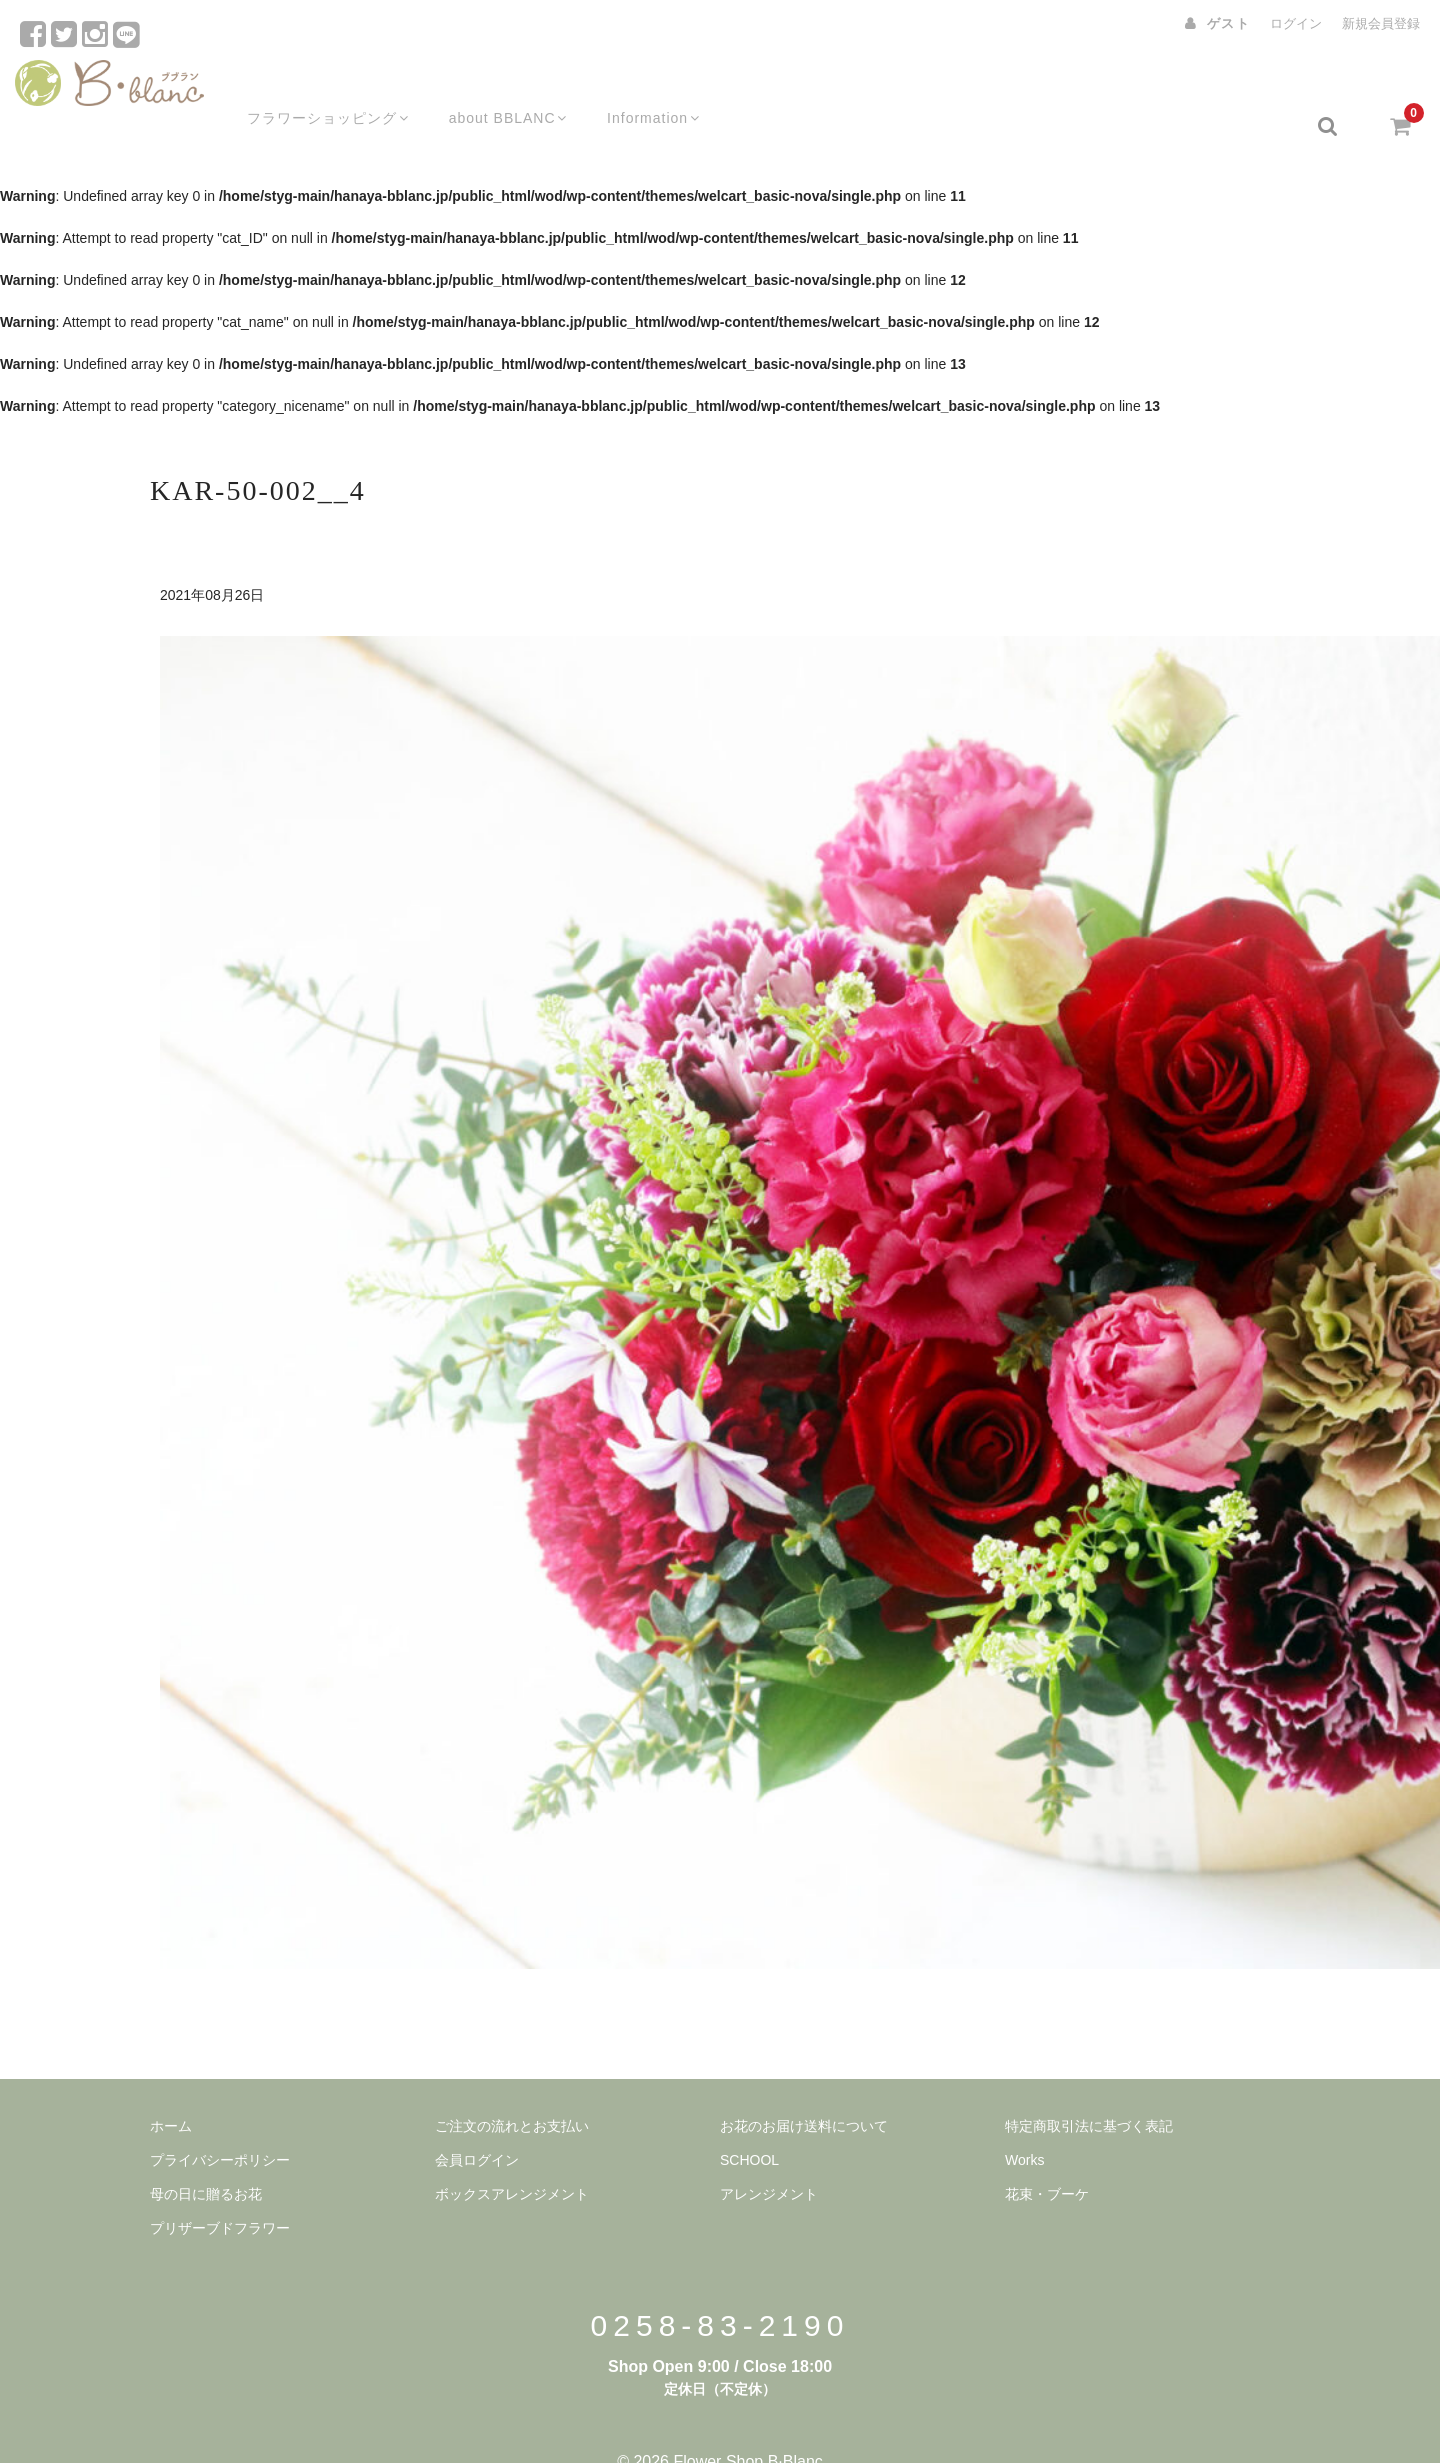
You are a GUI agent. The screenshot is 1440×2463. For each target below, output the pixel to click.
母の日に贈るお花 (206, 2155)
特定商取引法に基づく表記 (1089, 2087)
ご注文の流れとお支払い (512, 2087)
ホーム (171, 2087)
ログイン (1296, 23)
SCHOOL (749, 2121)
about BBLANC (493, 87)
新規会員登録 (1381, 23)
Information (644, 87)
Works (1024, 2121)
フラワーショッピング (307, 87)
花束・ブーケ (1047, 2155)
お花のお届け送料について (804, 2087)
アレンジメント (769, 2155)
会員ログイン (477, 2121)
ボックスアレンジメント (512, 2155)
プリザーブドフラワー (220, 2189)
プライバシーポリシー (220, 2121)
